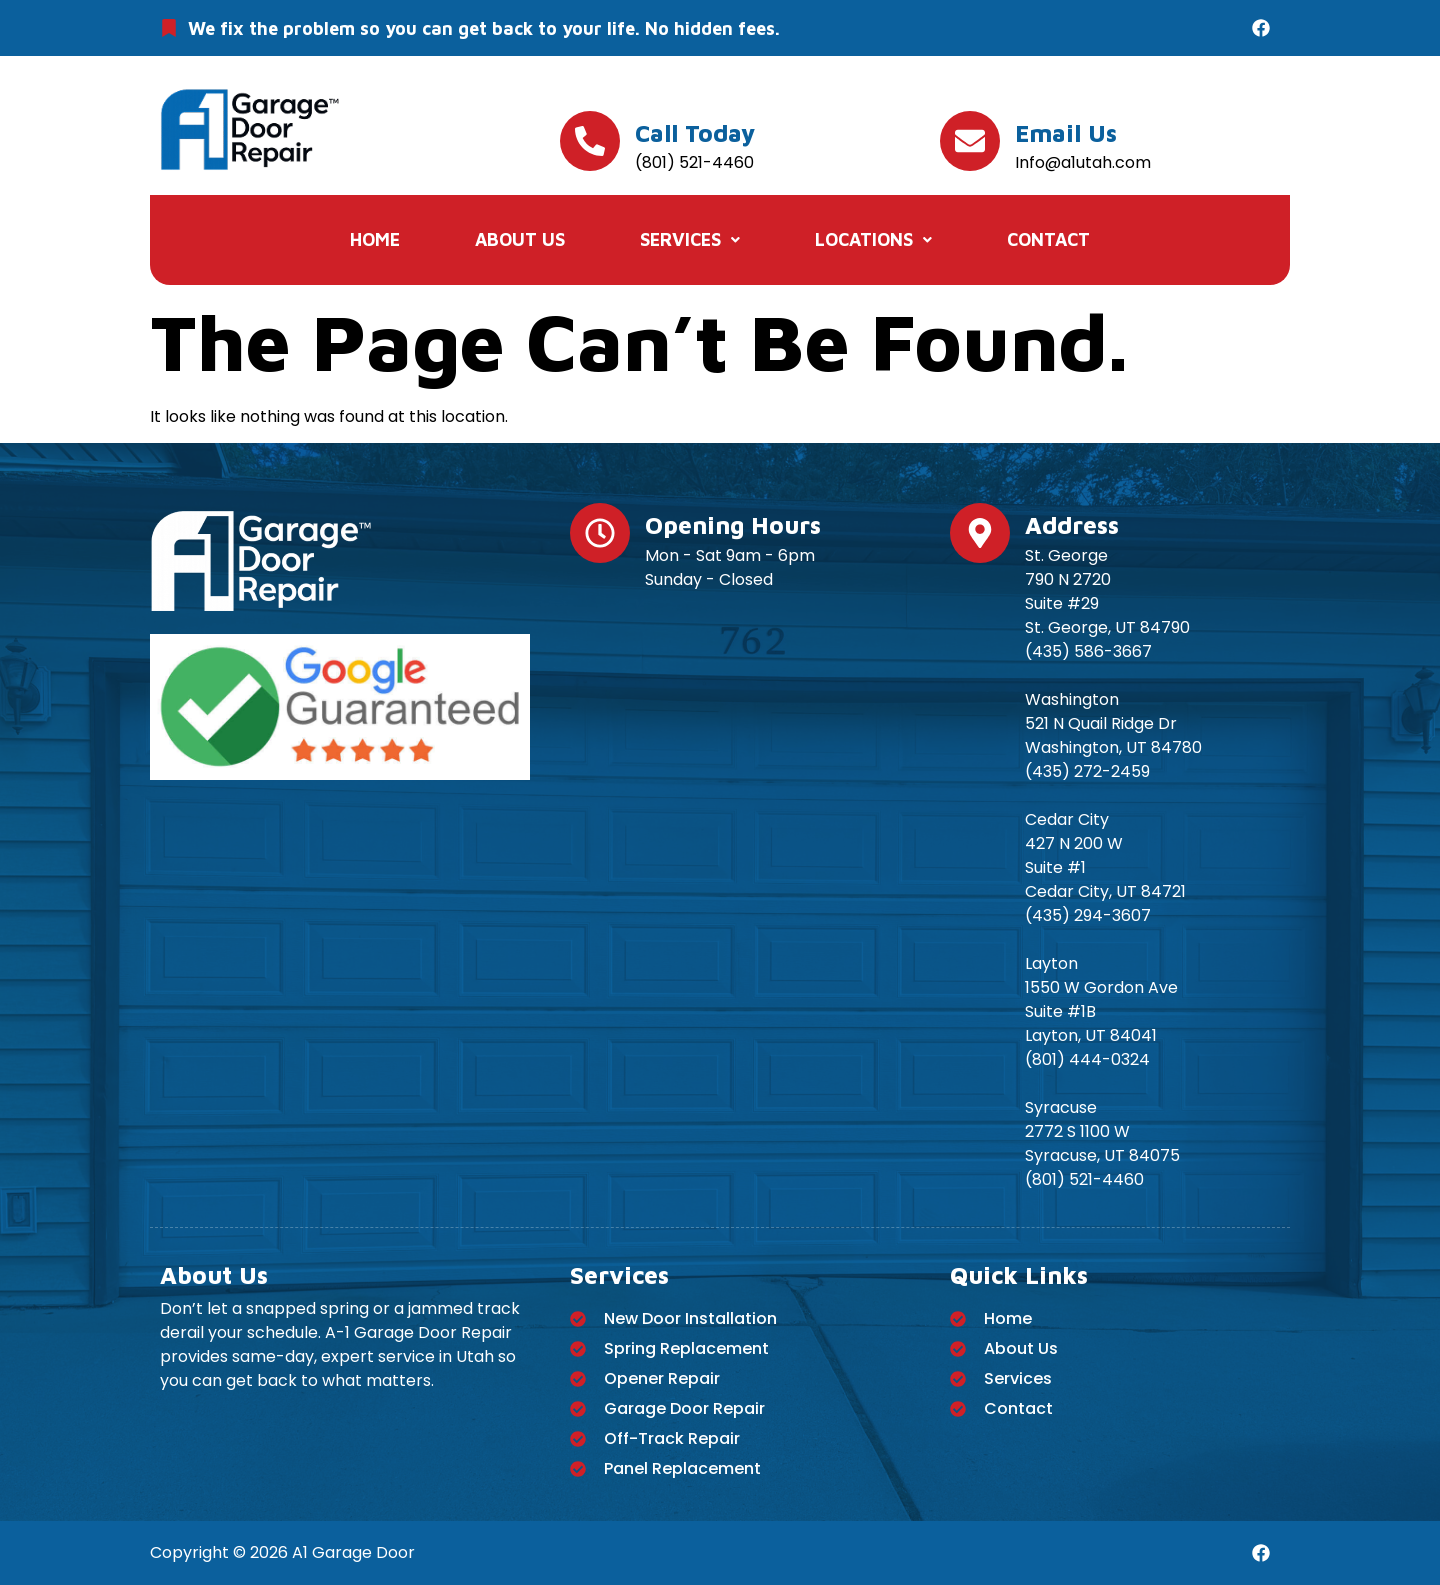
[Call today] (590, 141)
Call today (695, 133)
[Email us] (970, 141)
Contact (1048, 239)
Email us (1066, 133)
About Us (520, 239)
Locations (873, 239)
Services (690, 239)
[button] (690, 240)
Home (375, 239)
